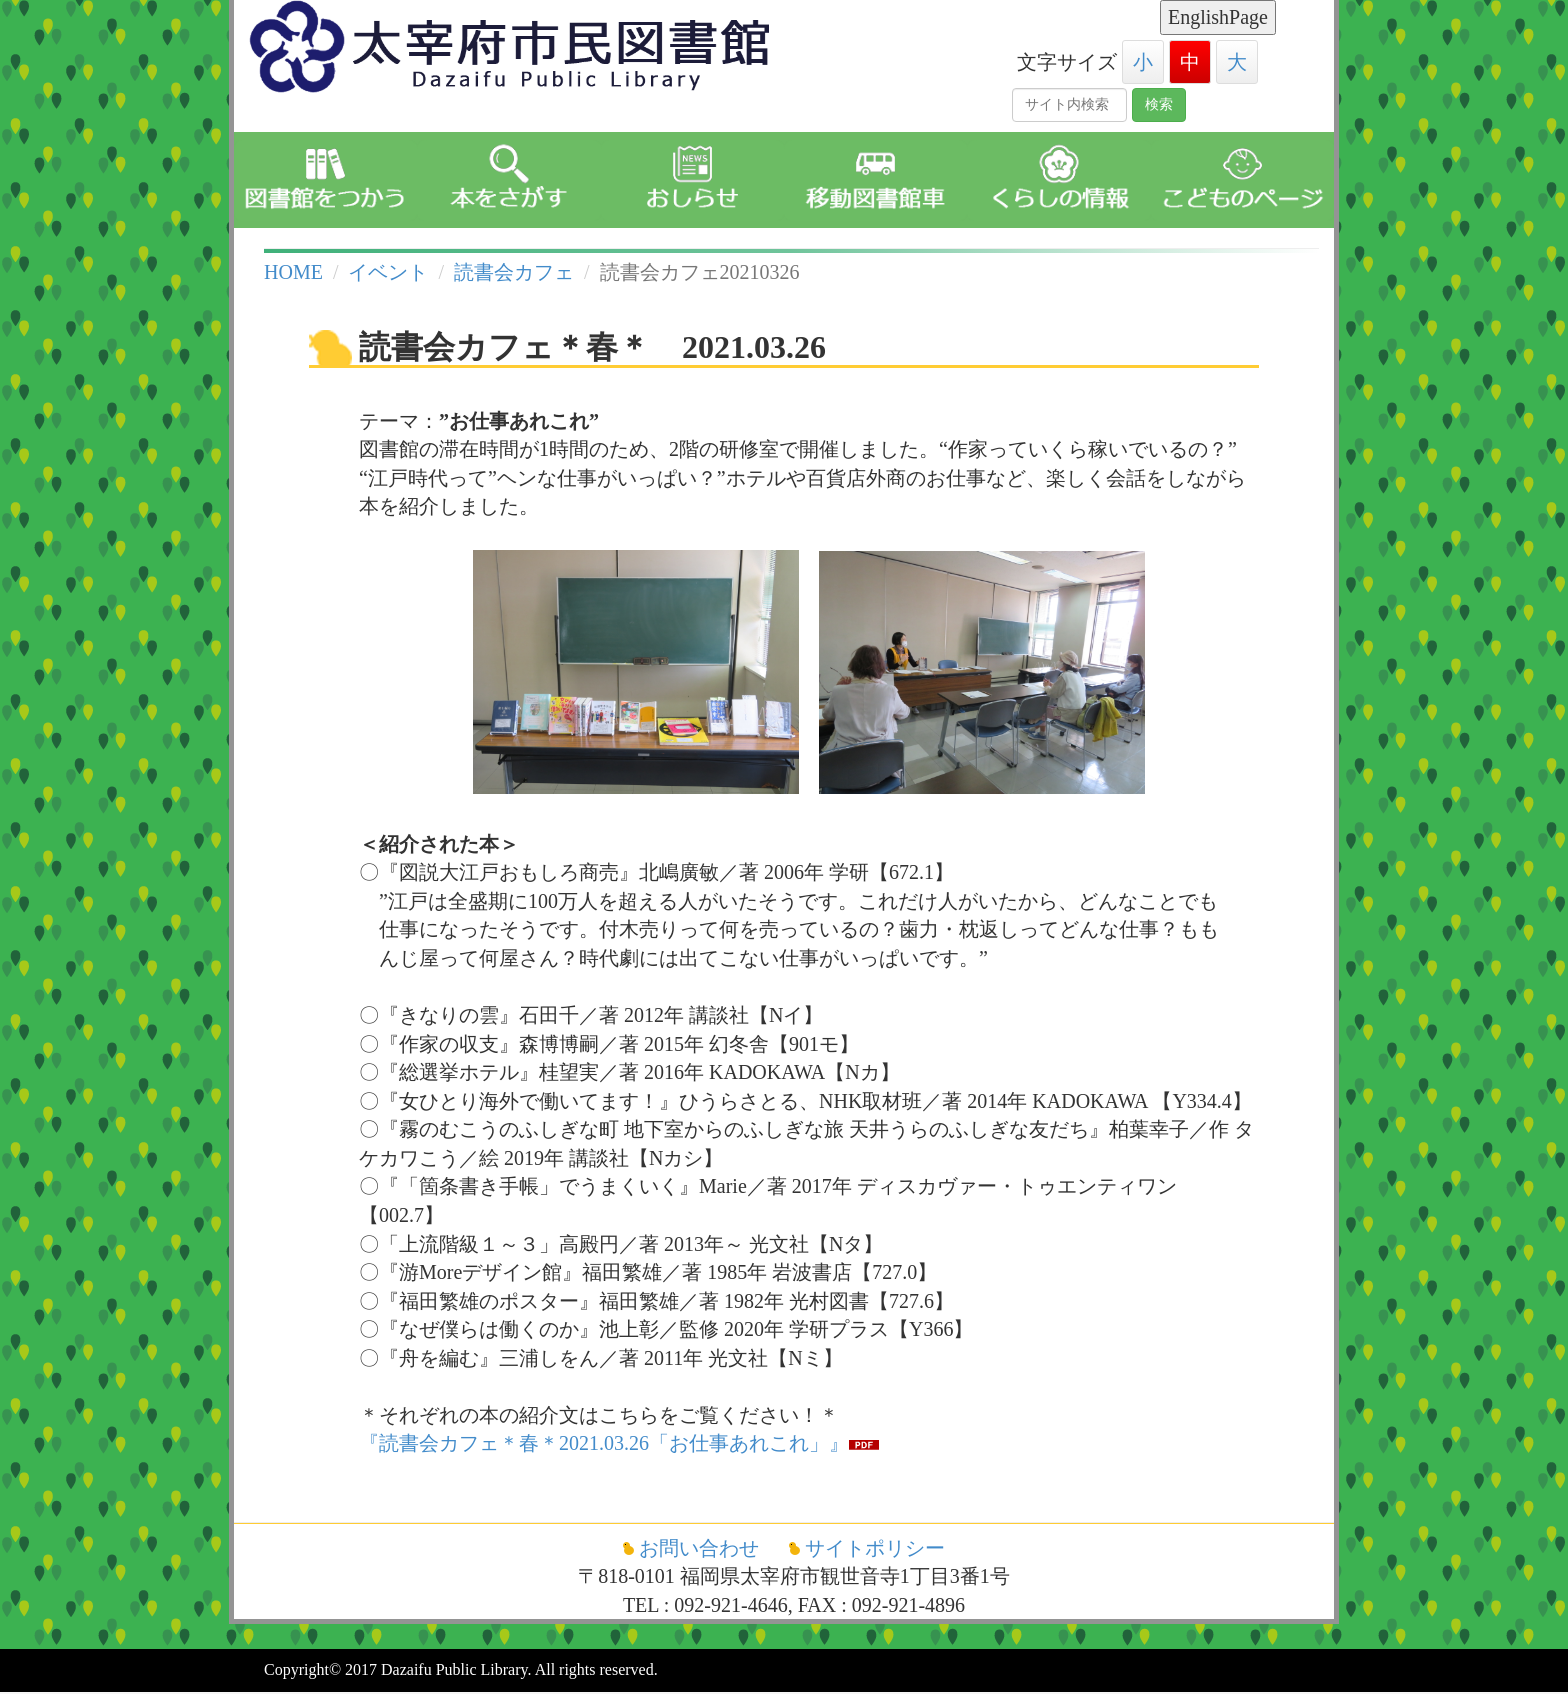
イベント (388, 272)
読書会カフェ (514, 272)
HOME (293, 272)
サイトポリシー (875, 1548)
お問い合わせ (701, 1548)
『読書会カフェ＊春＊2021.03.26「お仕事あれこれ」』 (604, 1443)
